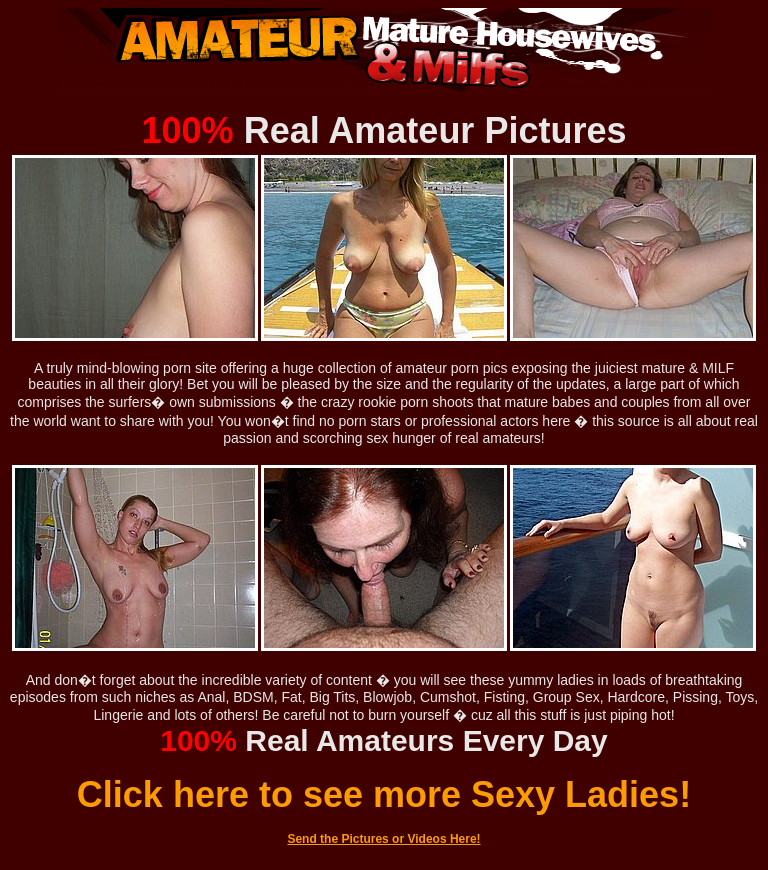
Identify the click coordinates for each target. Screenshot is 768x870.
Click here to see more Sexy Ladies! (384, 794)
